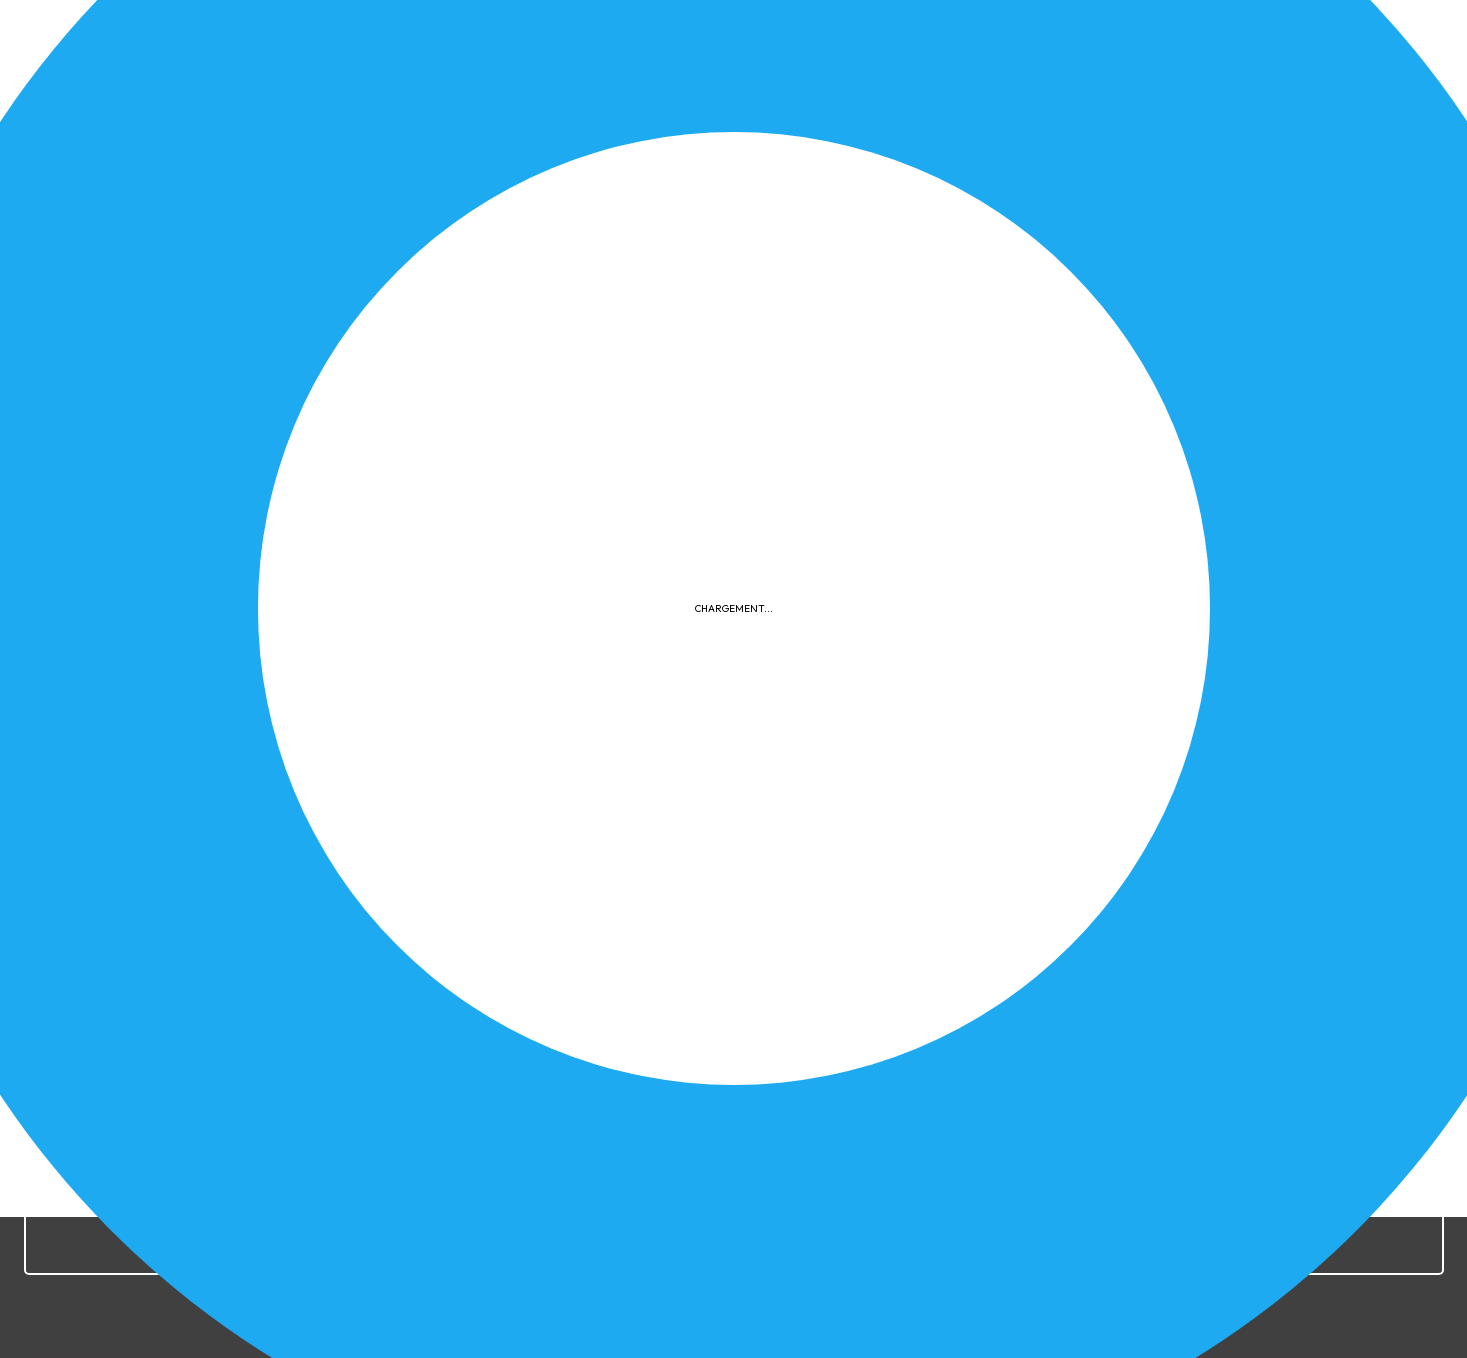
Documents (1233, 485)
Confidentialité (796, 968)
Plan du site (1052, 968)
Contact (1147, 968)
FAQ (971, 968)
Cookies (904, 968)
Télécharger (310, 621)
